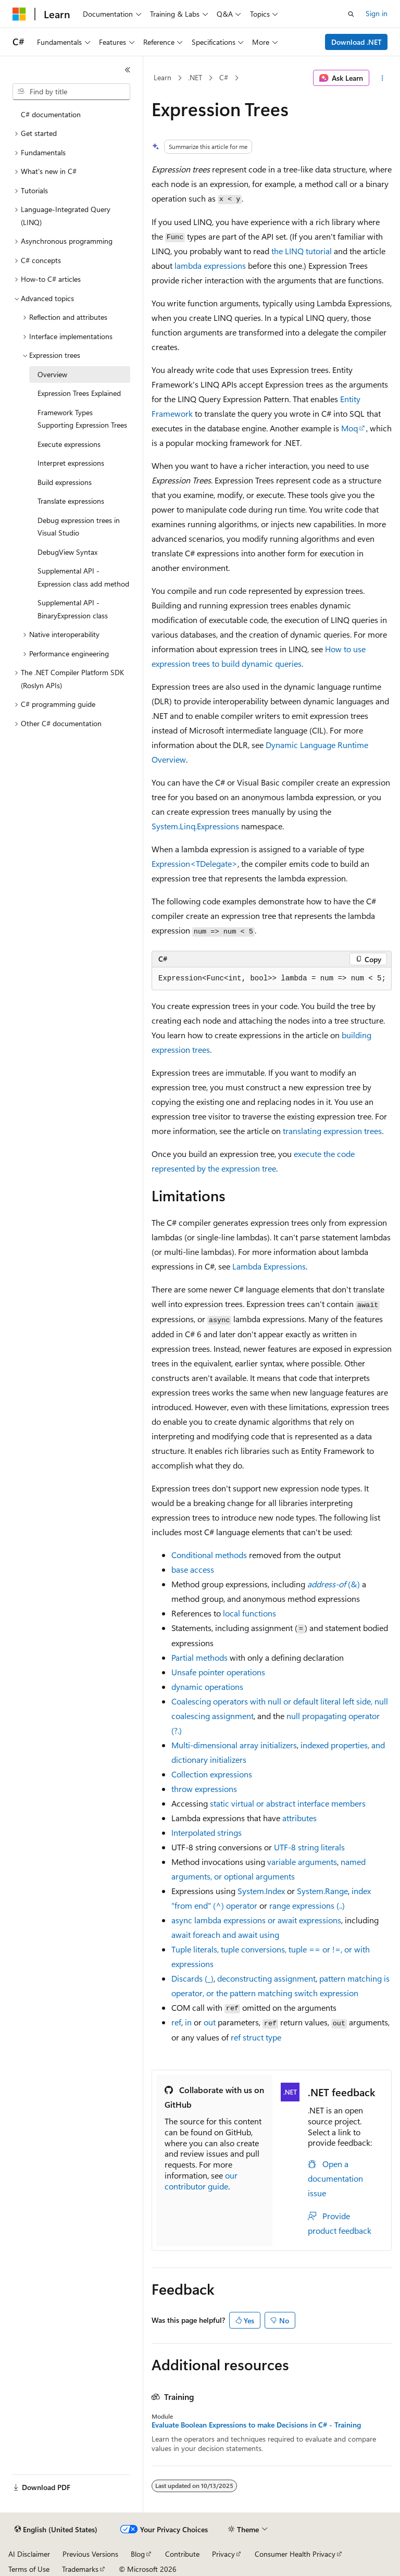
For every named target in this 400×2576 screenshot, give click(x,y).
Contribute (182, 2554)
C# (223, 77)
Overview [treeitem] (52, 374)
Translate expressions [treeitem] (71, 501)
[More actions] (382, 78)
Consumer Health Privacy (295, 2554)
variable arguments (302, 1861)
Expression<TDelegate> (195, 863)
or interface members (288, 1803)
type (256, 2037)
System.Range (322, 1890)
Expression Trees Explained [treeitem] (79, 393)
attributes (299, 1817)
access (192, 1569)
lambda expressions (210, 265)
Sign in (377, 13)
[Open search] (351, 14)
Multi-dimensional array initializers (234, 1744)
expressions (204, 1788)
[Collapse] (128, 69)
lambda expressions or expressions (256, 1919)
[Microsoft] (19, 14)
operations (207, 1686)
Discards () (192, 1978)
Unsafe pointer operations (218, 1671)
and (225, 1934)
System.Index (261, 1890)
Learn (162, 77)
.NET (195, 77)
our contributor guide (201, 2181)
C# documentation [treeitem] (51, 114)
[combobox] (71, 91)
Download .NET (356, 42)
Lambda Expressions (269, 1266)
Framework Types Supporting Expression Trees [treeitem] (82, 418)
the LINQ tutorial (301, 250)
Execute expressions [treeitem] (69, 444)
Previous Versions (90, 2554)
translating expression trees (332, 1130)
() (333, 1583)
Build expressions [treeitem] (65, 482)
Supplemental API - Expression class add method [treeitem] (83, 577)
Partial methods (199, 1657)
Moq (349, 427)
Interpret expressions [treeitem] (71, 463)
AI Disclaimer (29, 2554)
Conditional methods (209, 1554)
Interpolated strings (206, 1832)
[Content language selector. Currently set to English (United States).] (56, 2529)
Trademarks (80, 2569)
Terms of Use (28, 2569)
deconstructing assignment (266, 1978)
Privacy (223, 2554)
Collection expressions (211, 1774)
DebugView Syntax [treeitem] (67, 552)
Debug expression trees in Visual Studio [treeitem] (79, 526)
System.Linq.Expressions (195, 825)
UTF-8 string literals (309, 1846)
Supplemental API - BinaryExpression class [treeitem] (73, 609)
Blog (138, 2554)
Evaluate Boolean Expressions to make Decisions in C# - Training (256, 2425)
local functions (249, 1613)
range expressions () (307, 1905)
